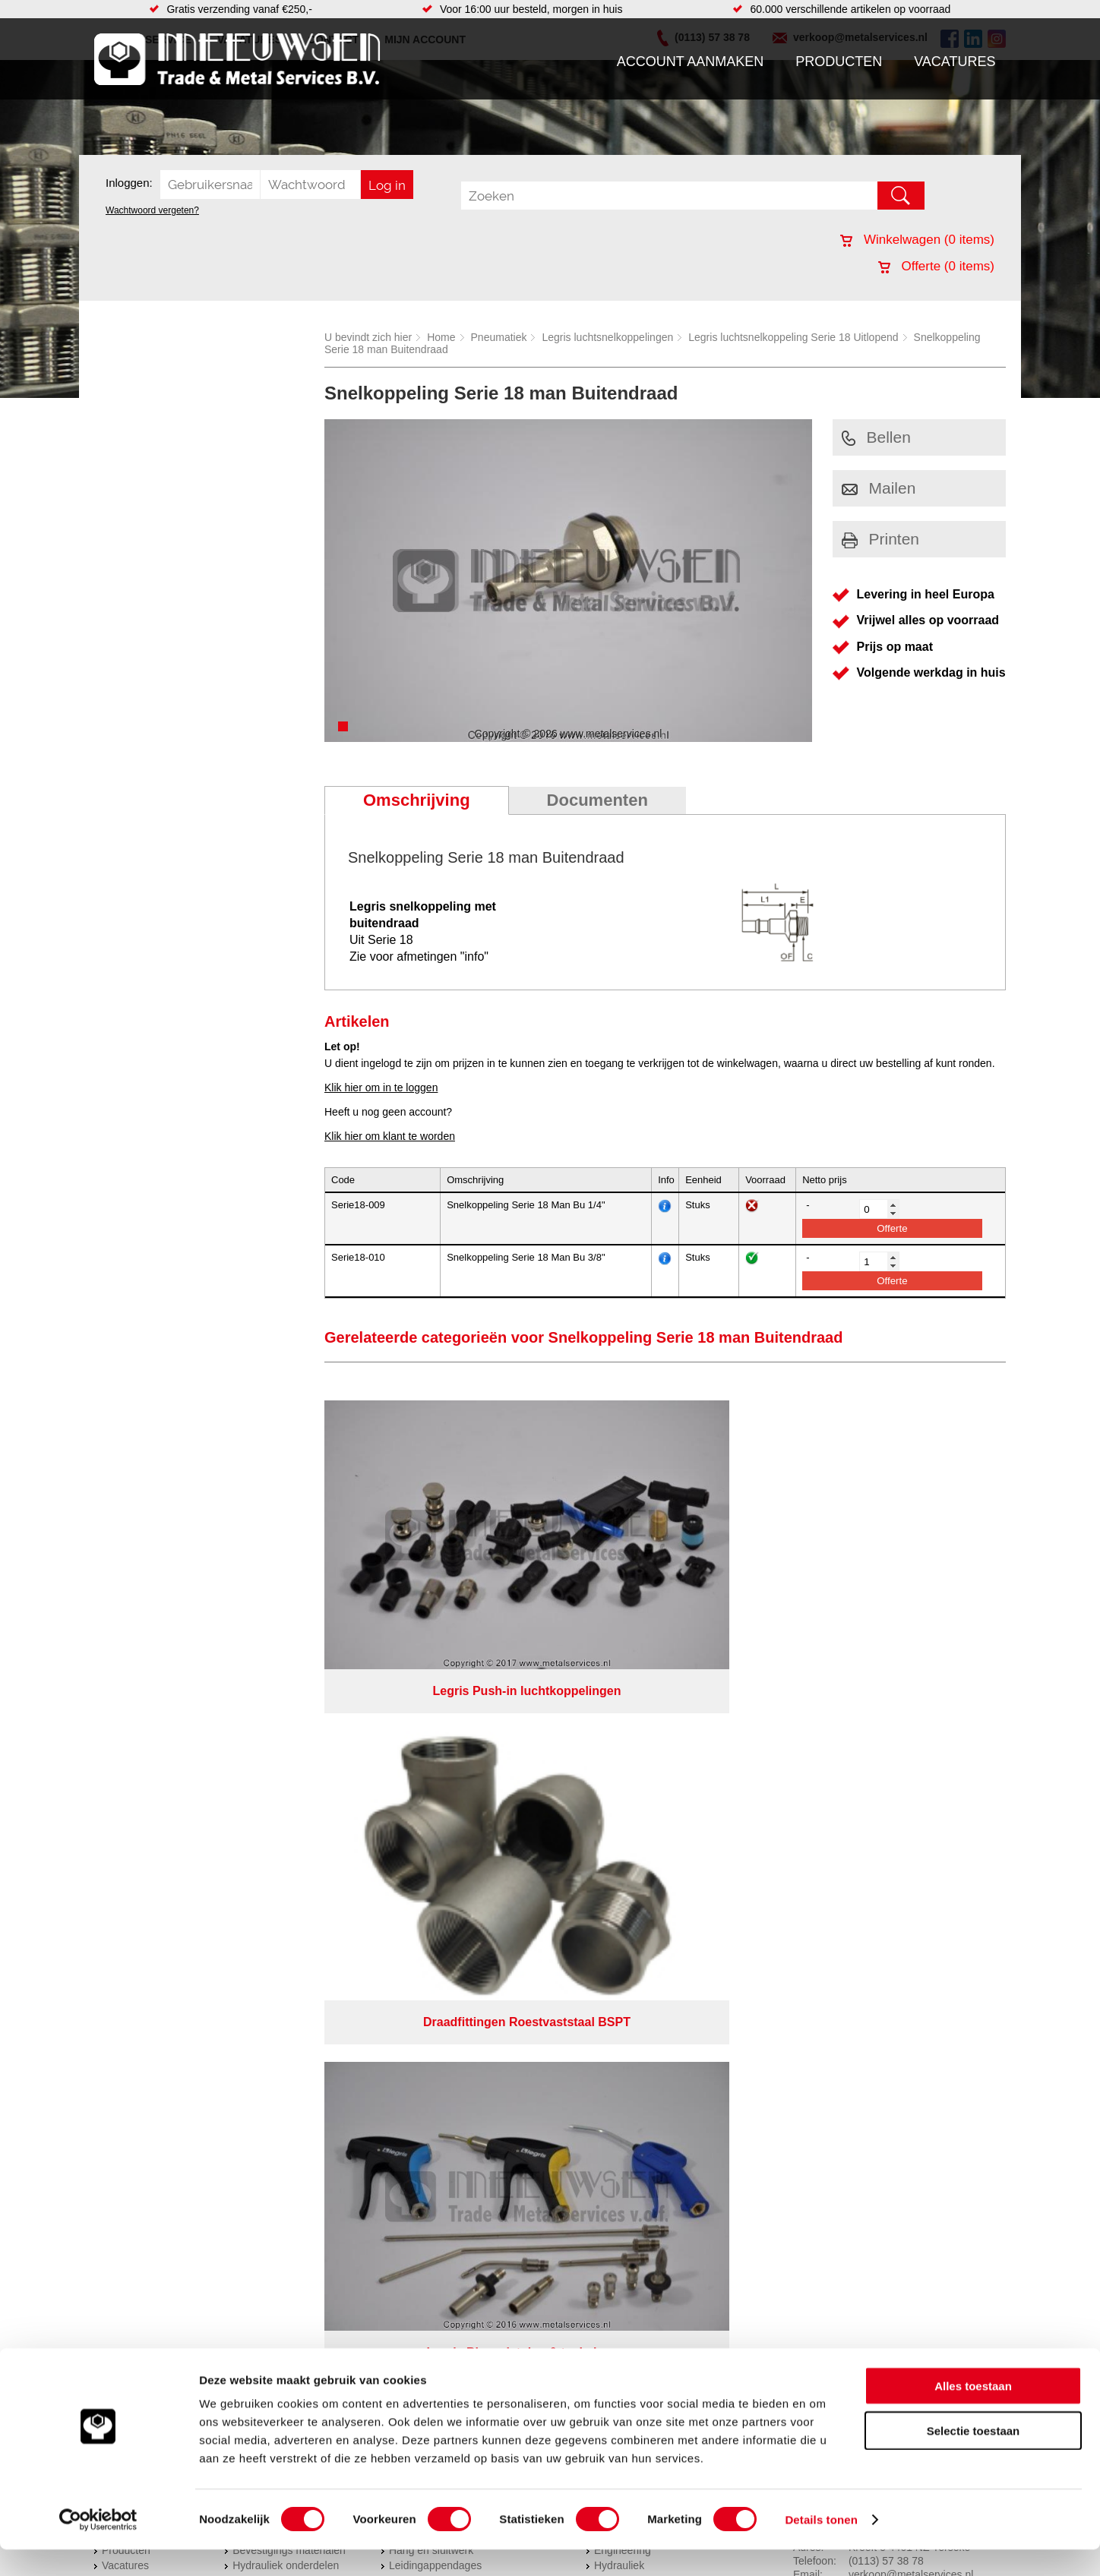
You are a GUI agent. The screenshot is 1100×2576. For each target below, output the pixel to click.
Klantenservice (137, 1794)
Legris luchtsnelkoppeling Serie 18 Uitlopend (793, 337)
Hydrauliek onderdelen (285, 1779)
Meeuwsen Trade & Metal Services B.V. (378, 1888)
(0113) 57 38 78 (886, 1775)
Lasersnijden (624, 1794)
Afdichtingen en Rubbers (447, 1749)
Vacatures (954, 61)
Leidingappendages (435, 1779)
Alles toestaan (973, 2412)
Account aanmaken (690, 61)
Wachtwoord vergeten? (152, 210)
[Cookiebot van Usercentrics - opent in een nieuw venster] (98, 2546)
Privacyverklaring (592, 1888)
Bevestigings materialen (289, 1764)
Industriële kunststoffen (287, 1855)
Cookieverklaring (828, 1888)
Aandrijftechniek (270, 1749)
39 (685, 1927)
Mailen (879, 488)
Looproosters (420, 1794)
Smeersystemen (270, 1840)
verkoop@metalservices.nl (911, 1788)
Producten (838, 61)
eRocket (697, 1908)
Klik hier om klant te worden (389, 1136)
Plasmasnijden (628, 1825)
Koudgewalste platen (643, 1810)
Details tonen (821, 2546)
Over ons (510, 1888)
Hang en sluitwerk (431, 1764)
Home (441, 337)
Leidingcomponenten (281, 1794)
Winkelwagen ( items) (917, 239)
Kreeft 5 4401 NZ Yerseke (909, 1761)
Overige (407, 1855)
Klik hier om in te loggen (381, 1087)
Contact (120, 1825)
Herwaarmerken (632, 1749)
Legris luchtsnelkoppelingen (607, 337)
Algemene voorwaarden (711, 1888)
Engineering (622, 1764)
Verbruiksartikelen (274, 1825)
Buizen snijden (628, 1840)
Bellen (876, 437)
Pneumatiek (499, 337)
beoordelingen (726, 1927)
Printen (881, 539)
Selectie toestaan (973, 2457)
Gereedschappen (429, 1825)
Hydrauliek (619, 1779)
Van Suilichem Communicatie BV (505, 1908)
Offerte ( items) (936, 266)
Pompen (408, 1810)
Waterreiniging (423, 1840)
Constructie (621, 1855)
